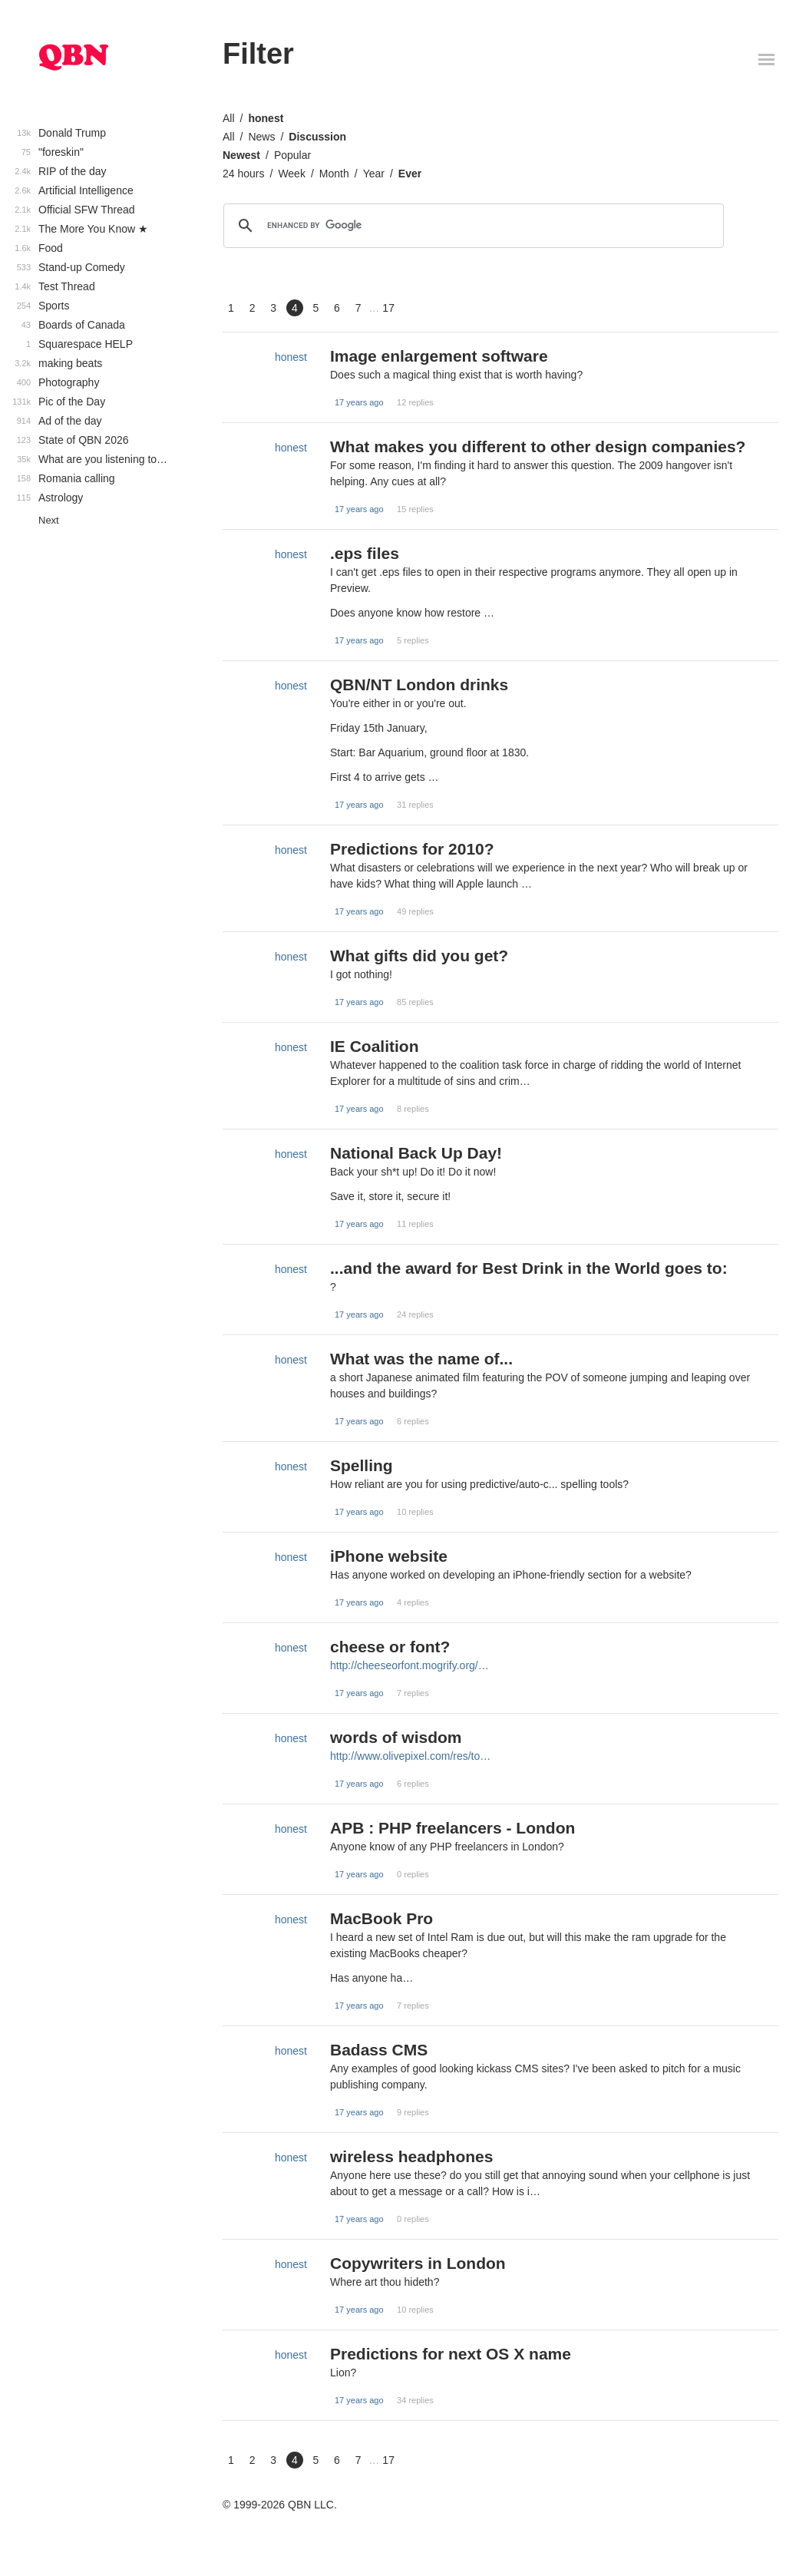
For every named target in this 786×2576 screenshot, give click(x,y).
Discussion (317, 137)
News (261, 137)
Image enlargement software (439, 356)
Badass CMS (379, 2049)
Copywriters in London (418, 2263)
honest (265, 118)
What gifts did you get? (419, 955)
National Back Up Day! (416, 1153)
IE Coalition (374, 1046)
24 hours (243, 173)
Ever (409, 173)
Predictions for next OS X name (450, 2354)
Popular (292, 155)
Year (374, 173)
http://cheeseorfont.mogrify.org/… (409, 1665)
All (229, 118)
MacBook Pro (381, 1918)
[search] (471, 226)
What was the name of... (421, 1358)
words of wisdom (396, 1737)
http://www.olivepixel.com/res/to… (410, 1756)
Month (334, 173)
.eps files (364, 553)
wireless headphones (411, 2156)
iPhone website (388, 1556)
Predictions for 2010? (412, 849)
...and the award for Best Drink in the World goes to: (529, 1268)
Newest (241, 155)
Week (291, 173)
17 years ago (359, 402)
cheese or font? (390, 1646)
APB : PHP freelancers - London (452, 1828)
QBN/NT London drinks (419, 684)
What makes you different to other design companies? (537, 446)
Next (48, 520)
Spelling (361, 1465)
